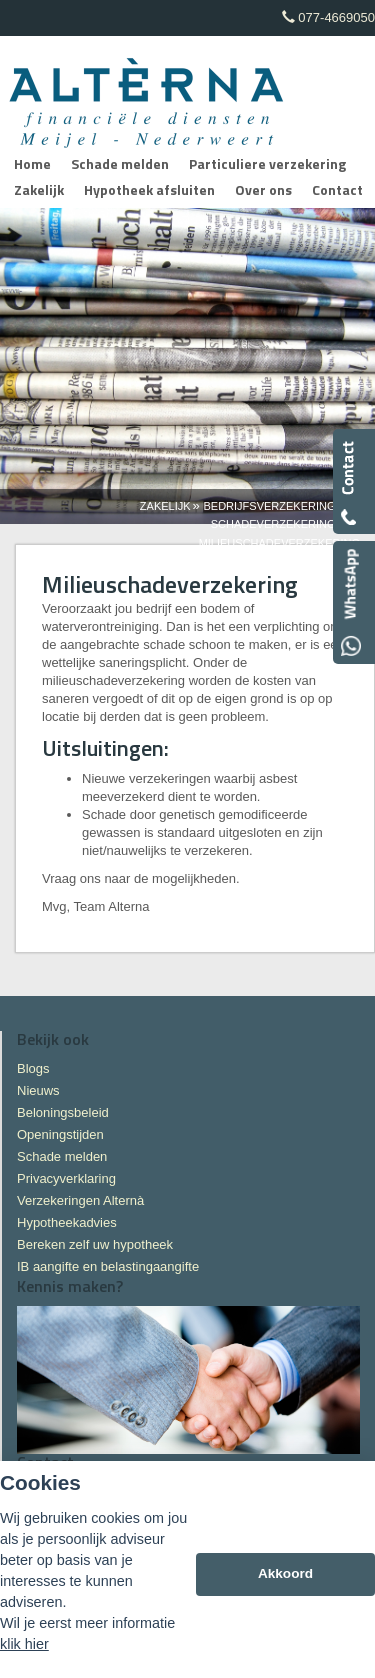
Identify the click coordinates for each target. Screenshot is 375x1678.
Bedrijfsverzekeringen (276, 506)
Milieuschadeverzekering (279, 543)
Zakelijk (165, 506)
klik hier (24, 1644)
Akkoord (285, 1573)
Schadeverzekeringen (281, 524)
